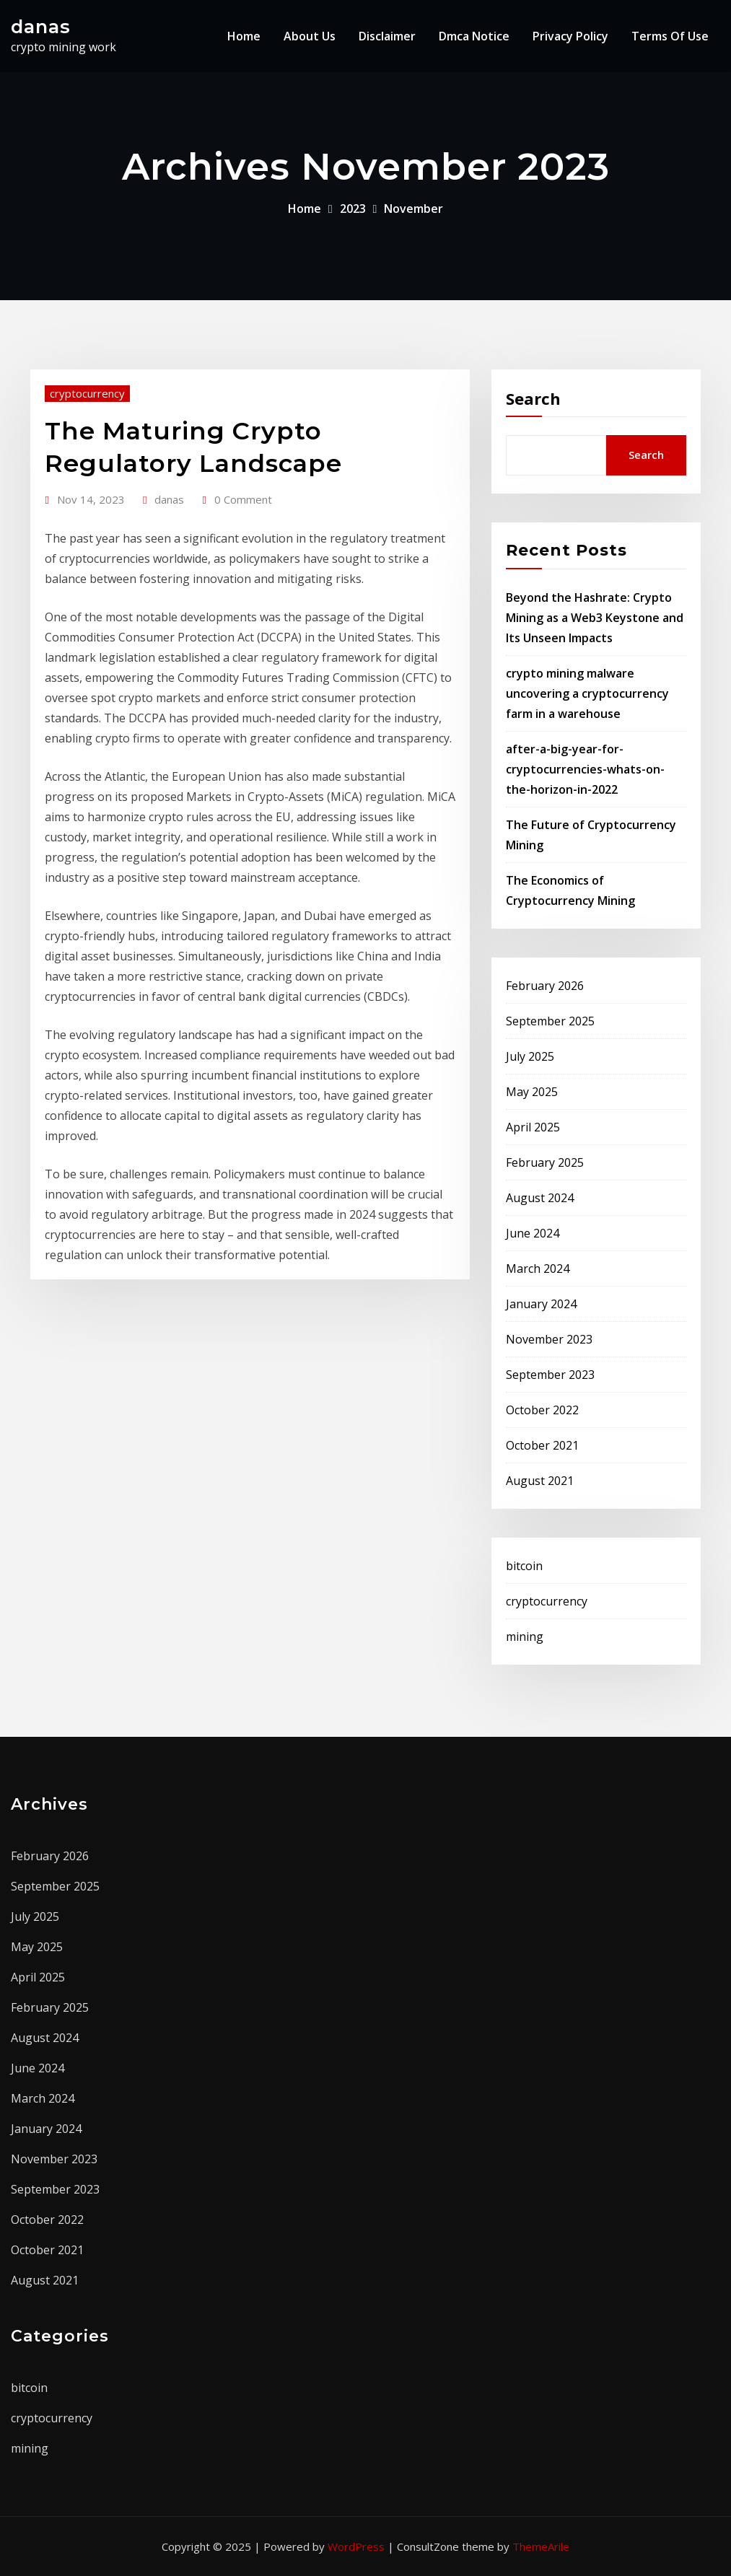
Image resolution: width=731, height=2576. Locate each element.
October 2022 (542, 1410)
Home (244, 36)
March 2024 (537, 1268)
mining (524, 1636)
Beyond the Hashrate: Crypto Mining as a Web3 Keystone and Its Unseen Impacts (594, 618)
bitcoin (524, 1566)
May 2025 (532, 1092)
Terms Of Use (670, 36)
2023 (353, 208)
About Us (310, 36)
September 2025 (550, 1021)
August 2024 (540, 1198)
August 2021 (540, 1481)
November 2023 (549, 1339)
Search (533, 398)
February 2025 (545, 1162)
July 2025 (530, 1056)
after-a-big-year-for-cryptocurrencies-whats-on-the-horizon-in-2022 (585, 769)
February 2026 (545, 986)
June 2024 (532, 1233)
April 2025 (533, 1127)
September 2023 (550, 1375)
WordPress (356, 2546)
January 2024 (541, 1304)
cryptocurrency (87, 393)
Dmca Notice (474, 36)
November (413, 208)
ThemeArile (540, 2546)
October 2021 (542, 1445)
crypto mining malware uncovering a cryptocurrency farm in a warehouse (587, 693)
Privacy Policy (570, 36)
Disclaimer (387, 36)
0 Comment (243, 499)
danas (41, 26)
